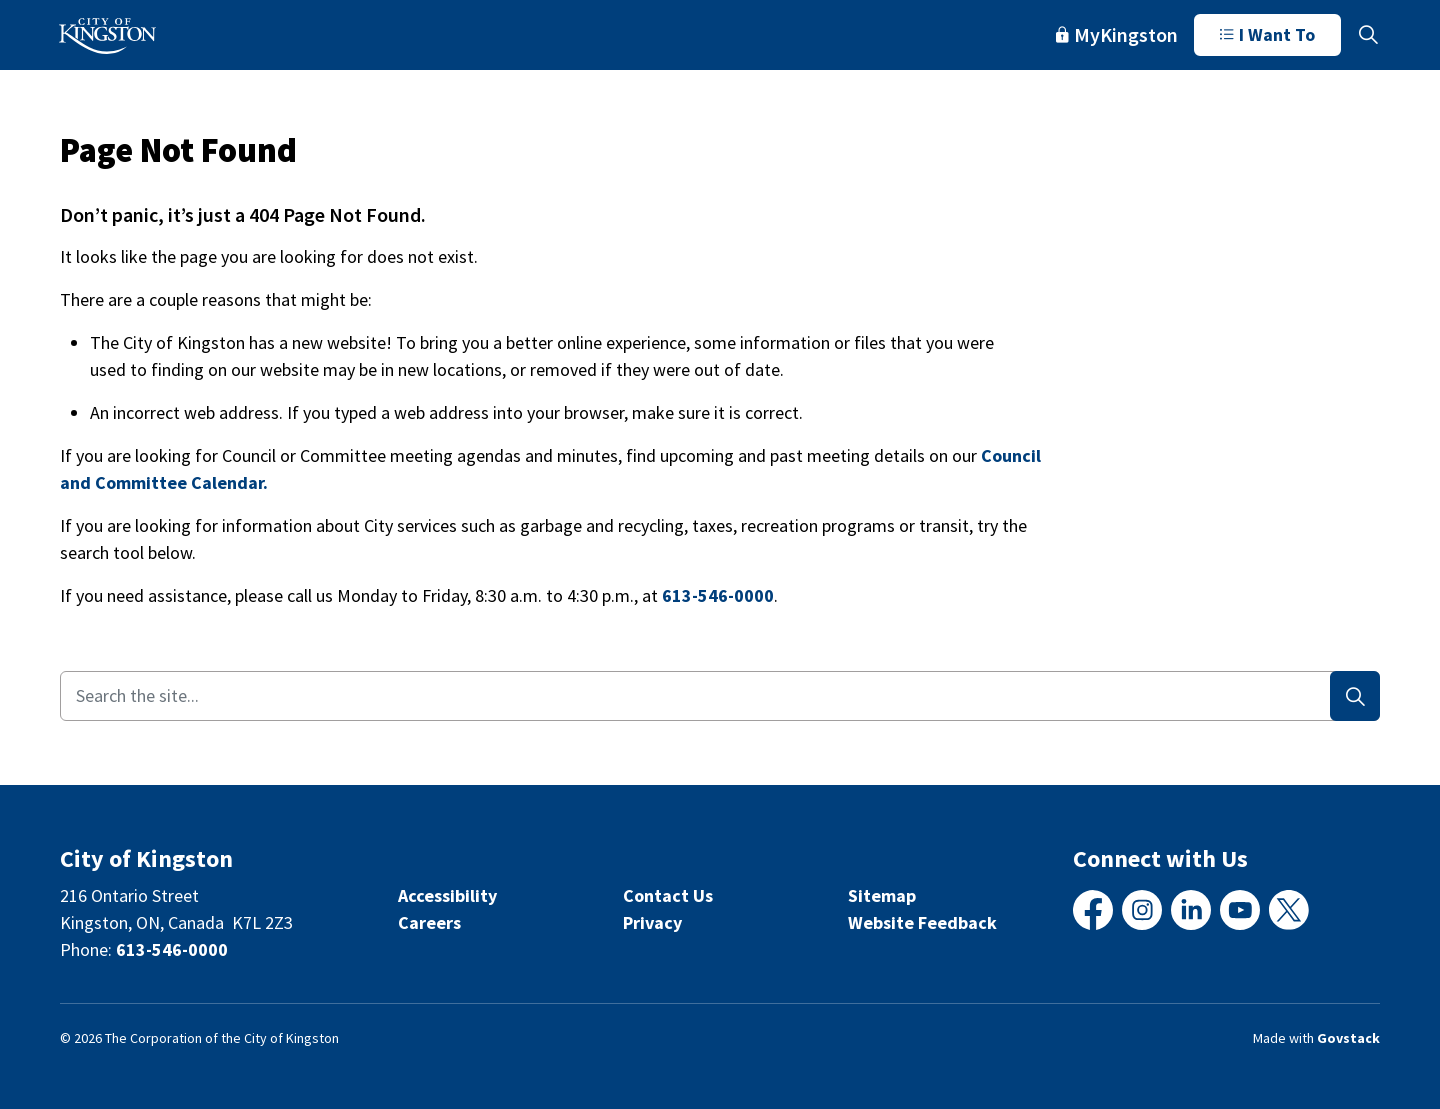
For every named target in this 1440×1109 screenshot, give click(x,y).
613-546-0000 (718, 595)
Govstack (1348, 1038)
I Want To (1267, 35)
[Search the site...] (720, 696)
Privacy (652, 922)
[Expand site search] (1368, 35)
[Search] (1355, 696)
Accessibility (447, 895)
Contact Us (668, 895)
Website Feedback (922, 922)
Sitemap (882, 895)
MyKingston (1117, 34)
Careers (429, 922)
